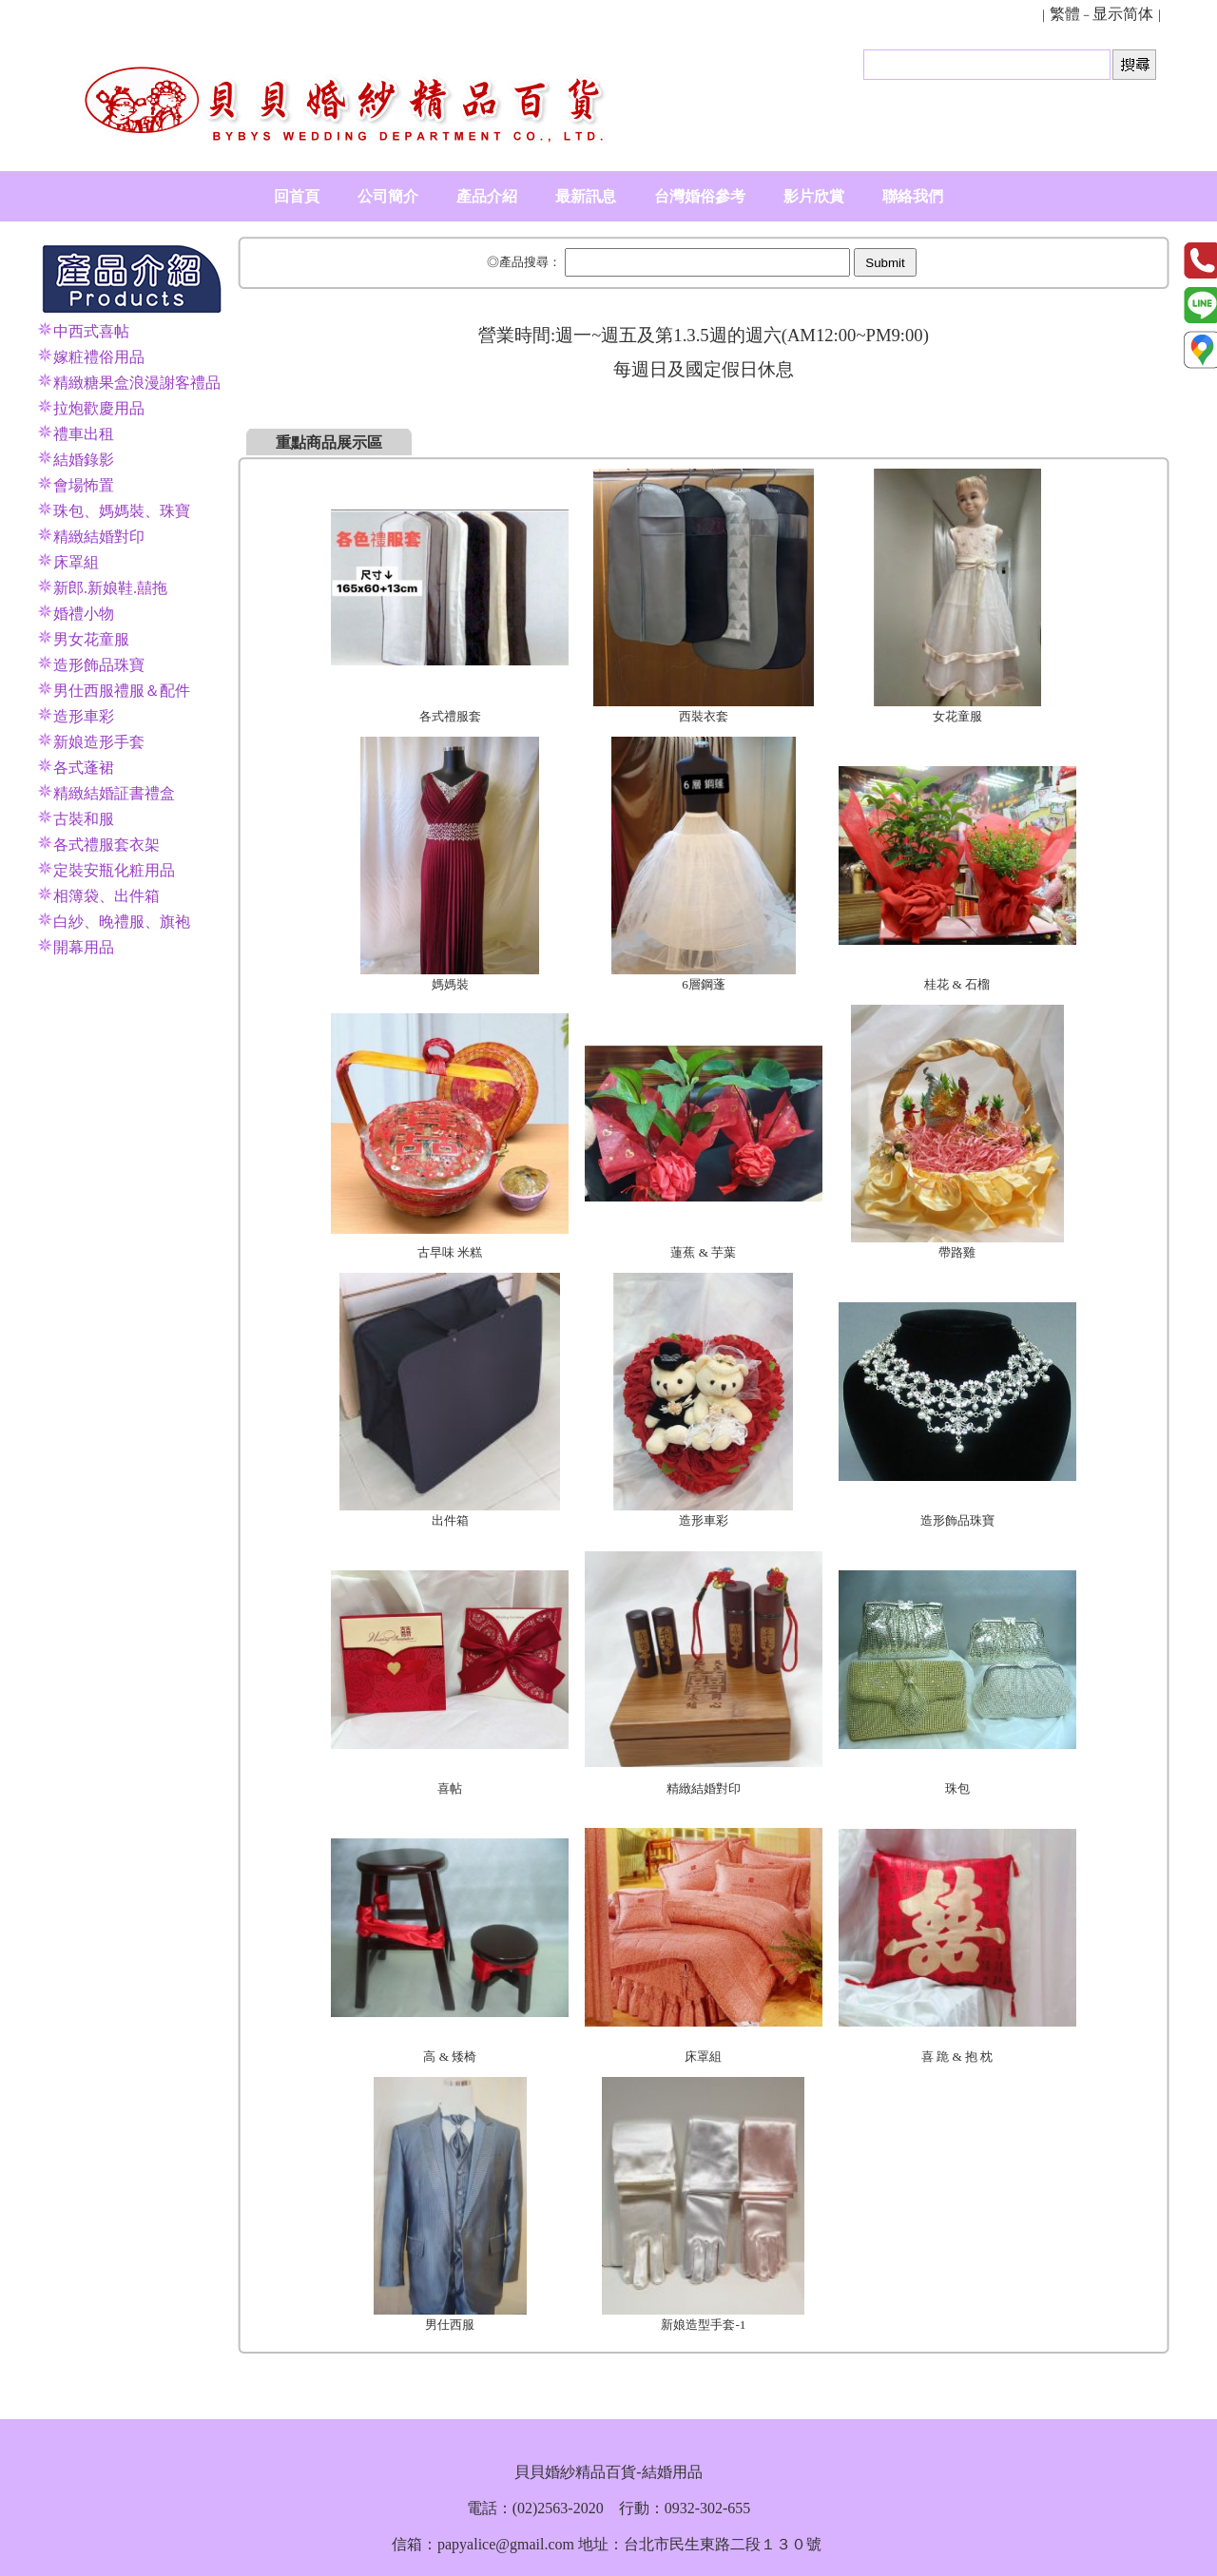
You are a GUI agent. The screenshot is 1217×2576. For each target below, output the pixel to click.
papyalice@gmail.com (505, 2544)
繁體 (1065, 14)
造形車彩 (83, 716)
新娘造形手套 (99, 742)
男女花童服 (91, 639)
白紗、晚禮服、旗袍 (121, 921)
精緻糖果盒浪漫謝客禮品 (137, 383)
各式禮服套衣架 (106, 844)
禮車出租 (83, 434)
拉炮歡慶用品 (99, 408)
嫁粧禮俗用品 (99, 357)
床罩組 (76, 562)
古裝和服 (83, 819)
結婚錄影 (83, 460)
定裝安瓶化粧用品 (114, 870)
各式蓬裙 (83, 767)
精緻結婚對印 (99, 537)
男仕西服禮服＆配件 (121, 690)
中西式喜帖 (91, 331)
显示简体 (1122, 14)
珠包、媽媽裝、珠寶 (121, 511)
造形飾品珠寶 (99, 665)
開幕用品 (83, 947)
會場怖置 (83, 485)
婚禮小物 (83, 614)
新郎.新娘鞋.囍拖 (110, 588)
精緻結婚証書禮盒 (114, 793)
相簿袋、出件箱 (106, 896)
